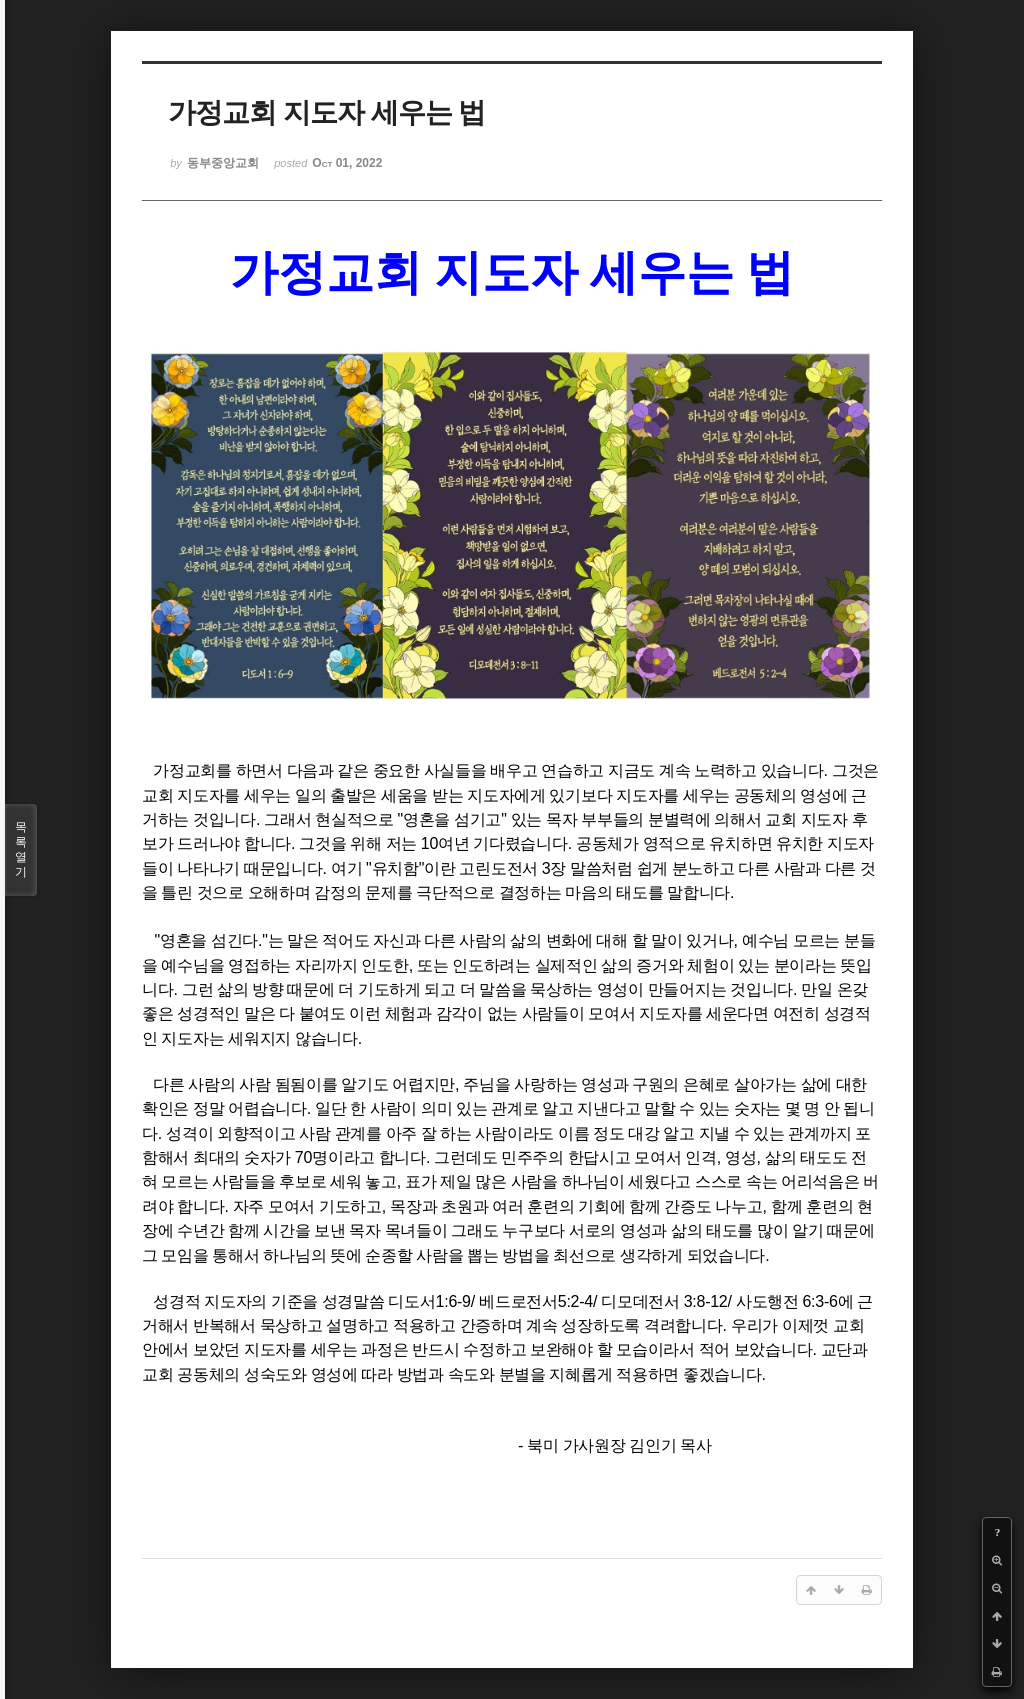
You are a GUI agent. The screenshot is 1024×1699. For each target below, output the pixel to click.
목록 (21, 850)
